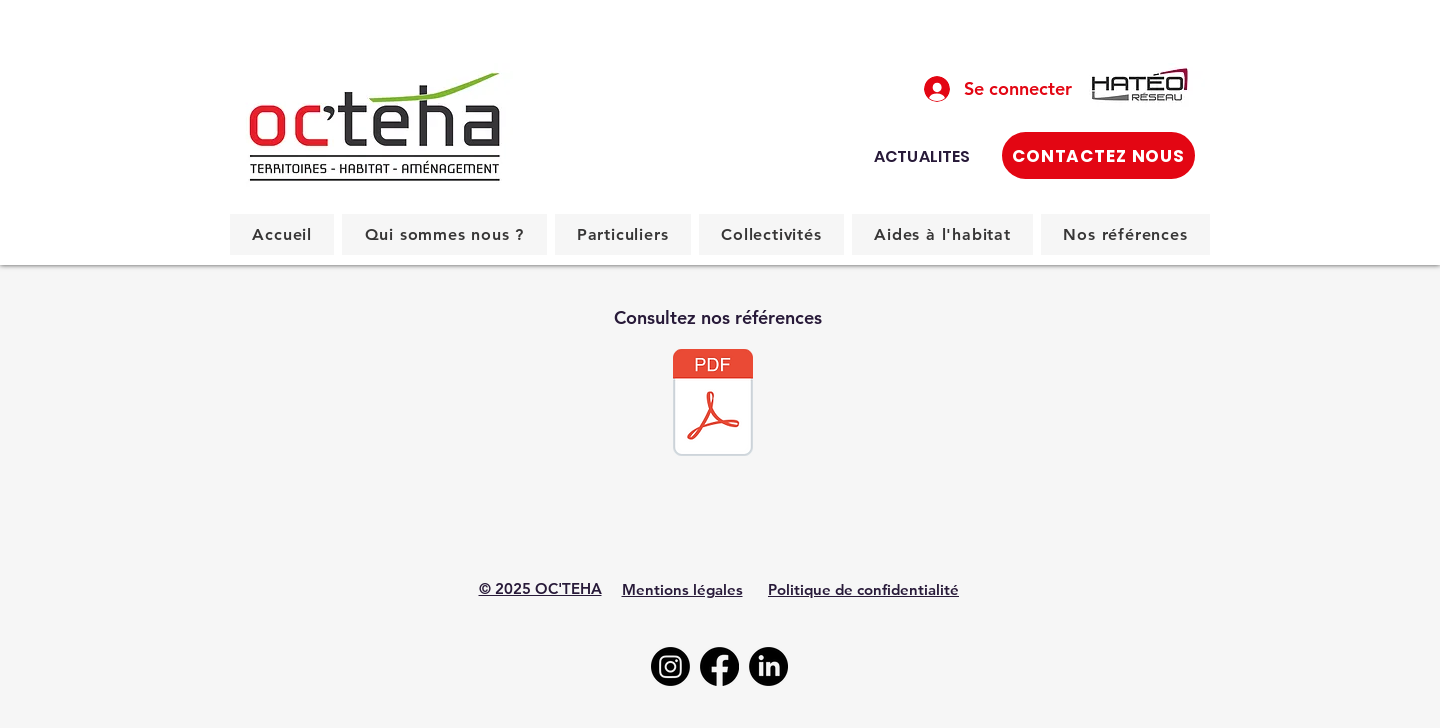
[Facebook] (719, 666)
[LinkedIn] (768, 666)
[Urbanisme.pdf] (713, 405)
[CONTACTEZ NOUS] (1098, 155)
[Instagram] (670, 666)
